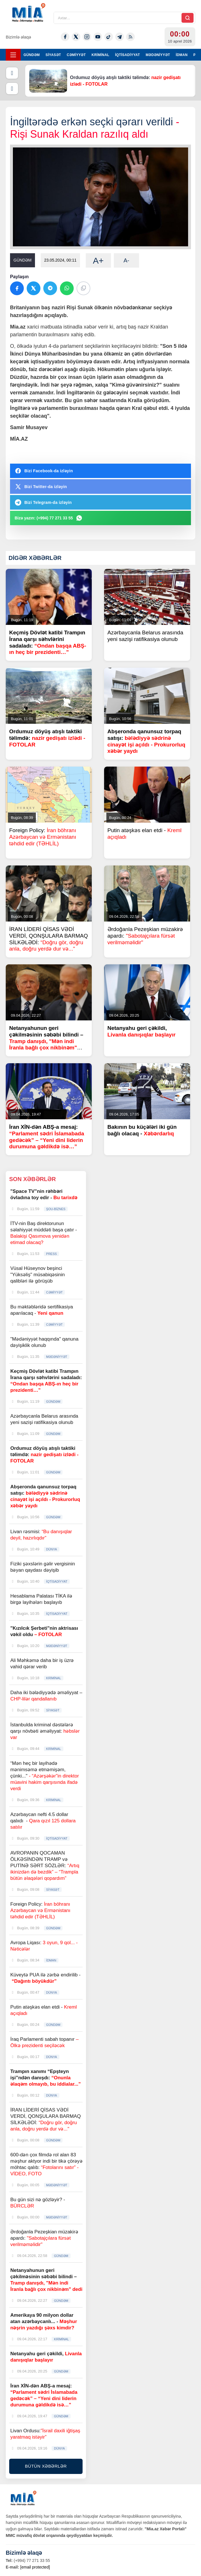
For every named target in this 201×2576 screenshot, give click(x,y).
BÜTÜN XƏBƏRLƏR (46, 2466)
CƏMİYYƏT (76, 55)
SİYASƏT (53, 55)
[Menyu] (13, 55)
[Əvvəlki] (12, 73)
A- (126, 260)
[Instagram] (87, 36)
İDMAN (182, 55)
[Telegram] (119, 36)
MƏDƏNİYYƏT (158, 55)
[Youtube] (97, 36)
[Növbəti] (12, 88)
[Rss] (130, 36)
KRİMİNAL (100, 55)
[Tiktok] (108, 36)
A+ (98, 260)
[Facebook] (65, 36)
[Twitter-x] (76, 36)
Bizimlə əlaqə (18, 36)
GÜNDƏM (32, 55)
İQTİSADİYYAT (127, 55)
